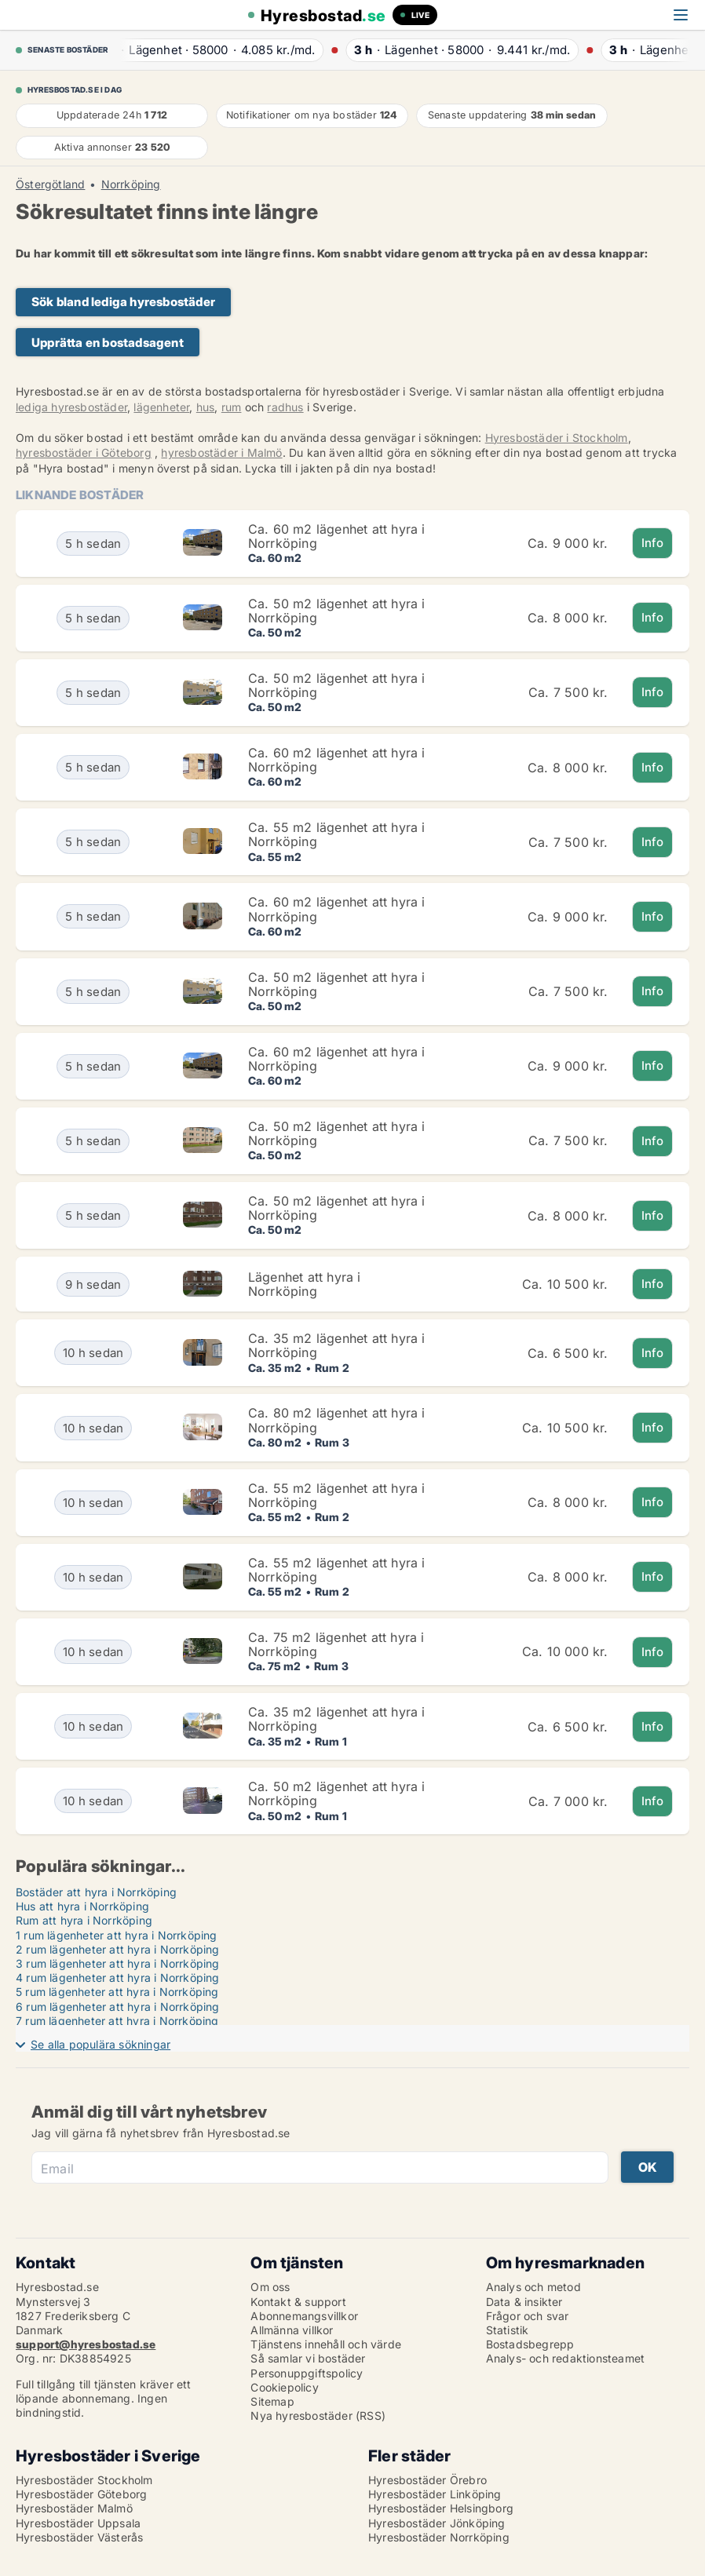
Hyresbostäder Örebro (427, 2480)
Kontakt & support (297, 2301)
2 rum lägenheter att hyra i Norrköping (118, 1949)
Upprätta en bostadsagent (107, 342)
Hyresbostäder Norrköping (439, 2537)
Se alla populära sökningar (100, 2044)
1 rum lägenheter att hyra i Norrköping (116, 1935)
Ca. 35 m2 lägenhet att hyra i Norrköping (337, 1345)
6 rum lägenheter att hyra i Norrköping (118, 2006)
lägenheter (161, 407)
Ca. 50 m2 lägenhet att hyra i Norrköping (337, 611)
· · (213, 49)
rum (231, 407)
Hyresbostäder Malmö (74, 2508)
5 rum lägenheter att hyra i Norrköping (117, 1991)
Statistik (507, 2330)
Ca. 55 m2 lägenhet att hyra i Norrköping (337, 834)
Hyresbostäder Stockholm (84, 2480)
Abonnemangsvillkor (304, 2315)
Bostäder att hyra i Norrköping (96, 1892)
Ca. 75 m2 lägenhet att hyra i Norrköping (336, 1644)
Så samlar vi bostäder (307, 2358)
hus (205, 407)
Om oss (270, 2286)
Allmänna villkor (291, 2330)
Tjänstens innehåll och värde (325, 2344)
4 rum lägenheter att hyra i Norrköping (118, 1977)
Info (652, 542)
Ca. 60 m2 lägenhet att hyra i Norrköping (337, 536)
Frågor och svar (527, 2315)
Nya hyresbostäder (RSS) (317, 2415)
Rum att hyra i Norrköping (84, 1920)
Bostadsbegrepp (530, 2344)
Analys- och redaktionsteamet (565, 2358)
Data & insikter (524, 2301)
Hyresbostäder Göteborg (81, 2494)
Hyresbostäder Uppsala (78, 2523)
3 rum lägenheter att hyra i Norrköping (118, 1963)
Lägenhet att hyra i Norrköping (304, 1284)
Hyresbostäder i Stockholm (556, 437)
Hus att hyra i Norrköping (82, 1906)
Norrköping (131, 184)
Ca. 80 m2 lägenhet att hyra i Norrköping (337, 1420)
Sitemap (272, 2401)
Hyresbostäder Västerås (79, 2537)
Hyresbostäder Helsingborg (440, 2508)
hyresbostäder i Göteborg (84, 452)
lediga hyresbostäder (71, 407)
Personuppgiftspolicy (306, 2373)
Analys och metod (533, 2286)
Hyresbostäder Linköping (435, 2494)
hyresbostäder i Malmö (221, 452)
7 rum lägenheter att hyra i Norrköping (117, 2020)
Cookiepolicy (284, 2387)
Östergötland (50, 184)
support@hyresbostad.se (85, 2344)
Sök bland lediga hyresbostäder (123, 301)
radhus (285, 407)
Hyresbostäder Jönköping (437, 2523)
